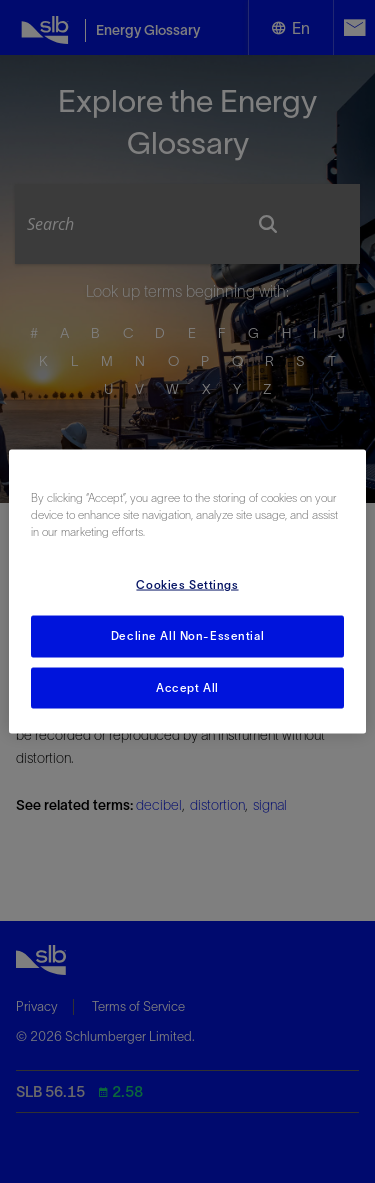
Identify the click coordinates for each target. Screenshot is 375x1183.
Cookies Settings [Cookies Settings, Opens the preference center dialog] (187, 584)
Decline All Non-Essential (187, 635)
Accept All (187, 687)
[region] (187, 591)
